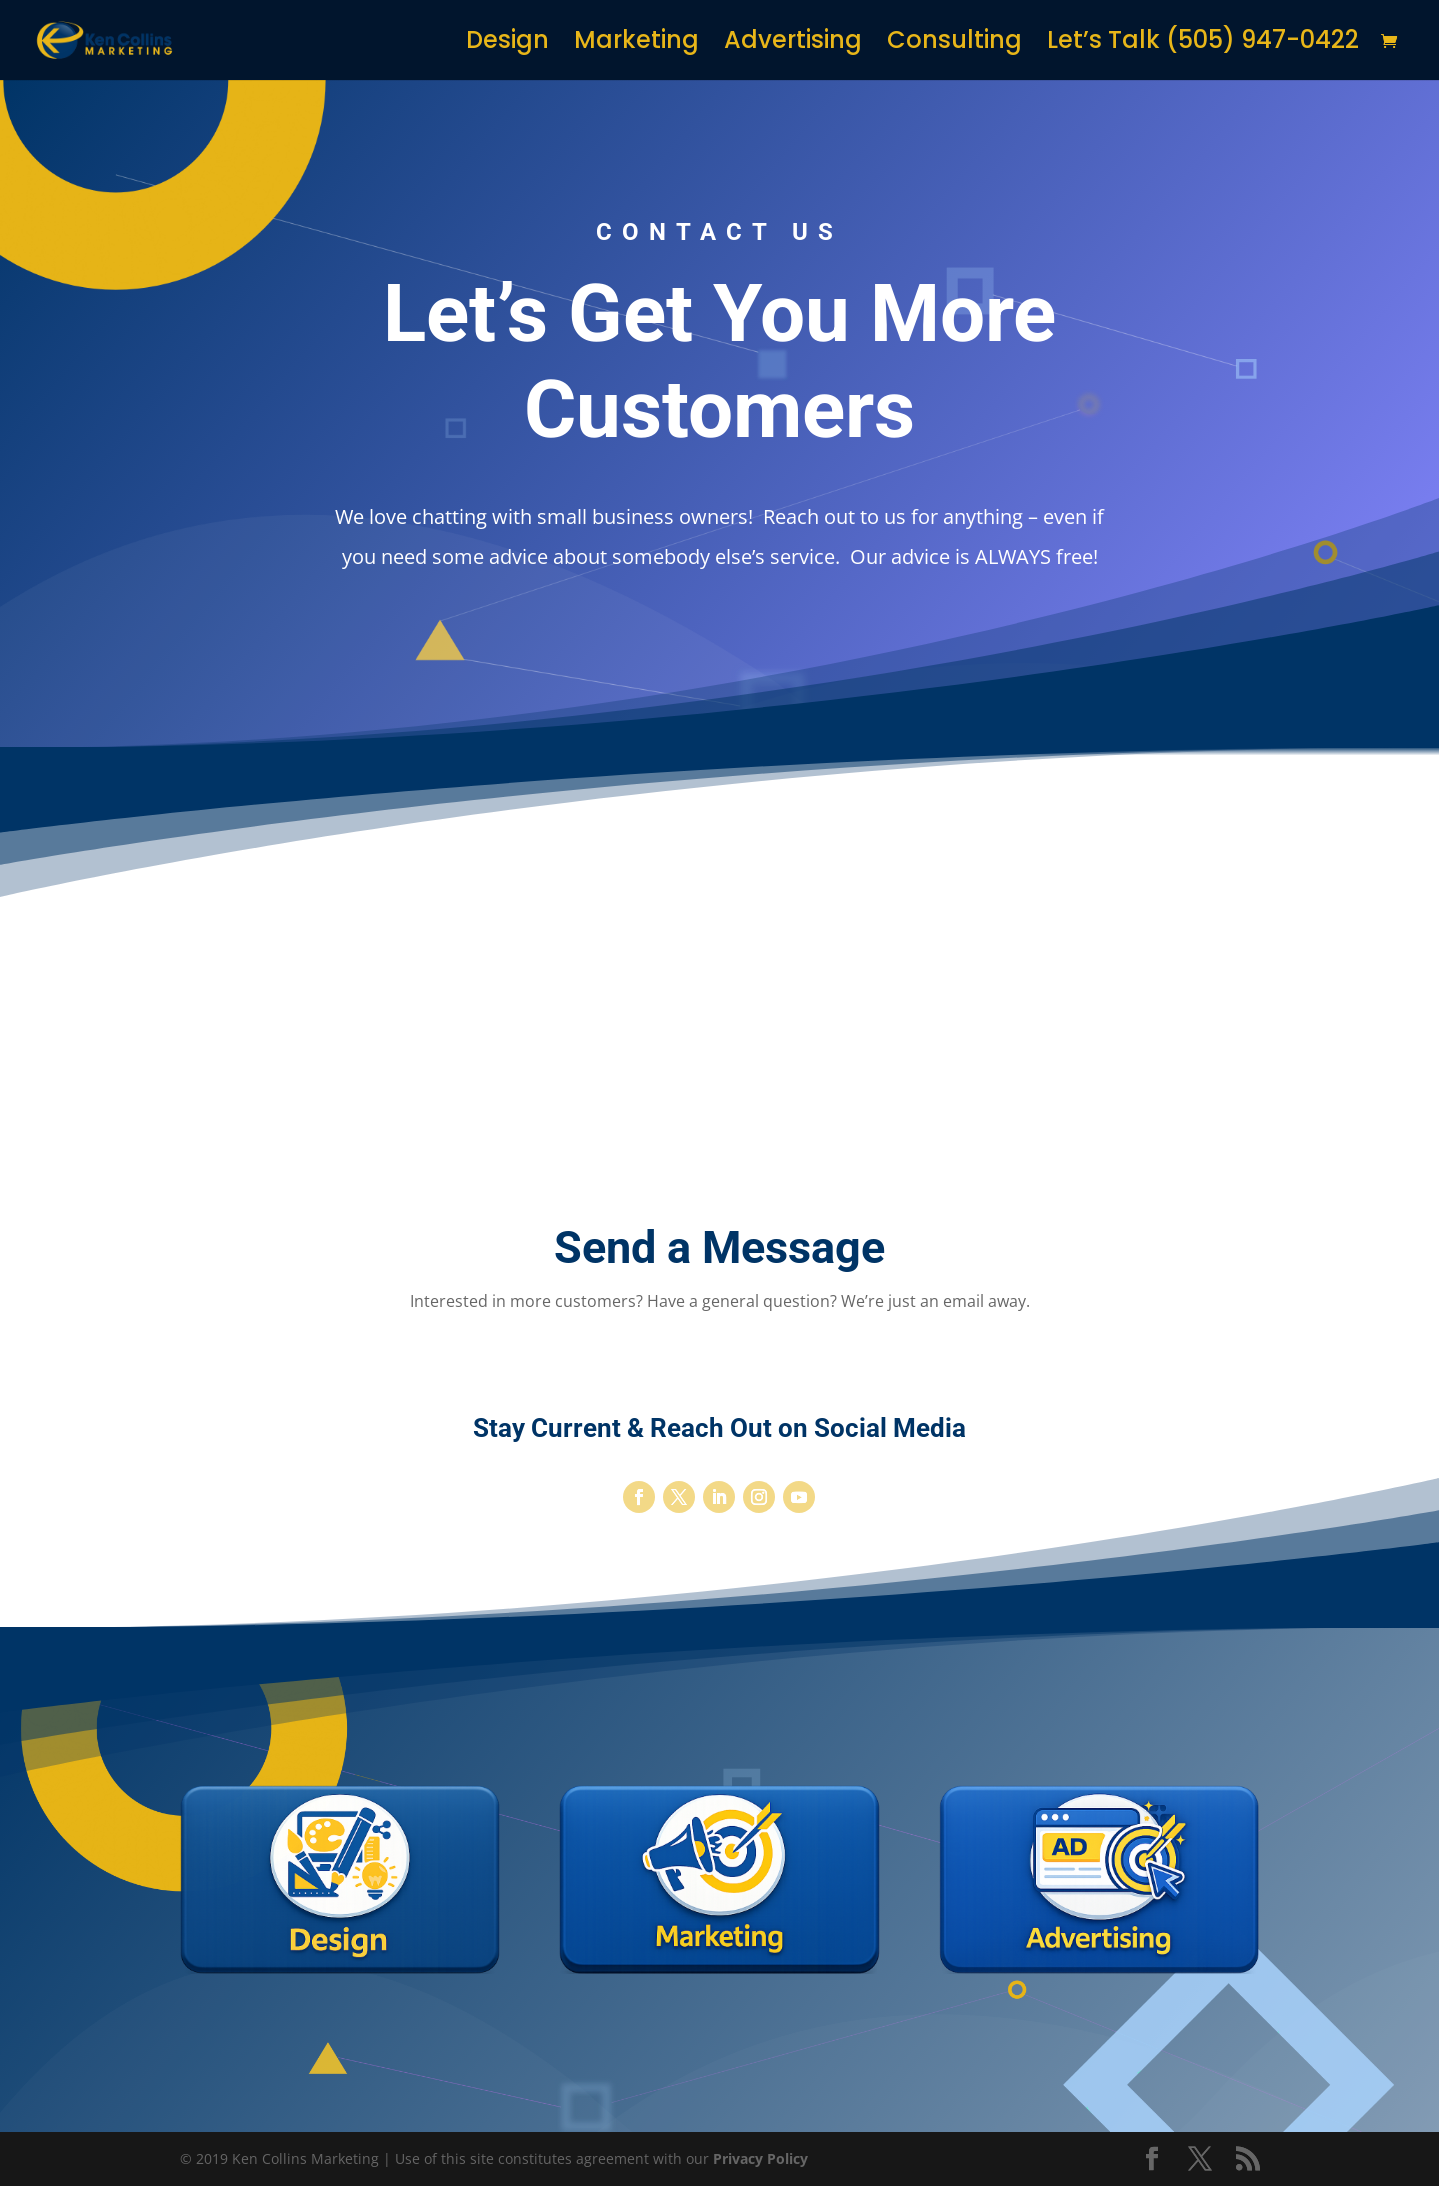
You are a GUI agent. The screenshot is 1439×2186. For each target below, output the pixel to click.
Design (507, 44)
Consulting (954, 44)
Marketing (636, 44)
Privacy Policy (760, 2158)
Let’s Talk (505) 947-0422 (1203, 44)
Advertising (793, 44)
